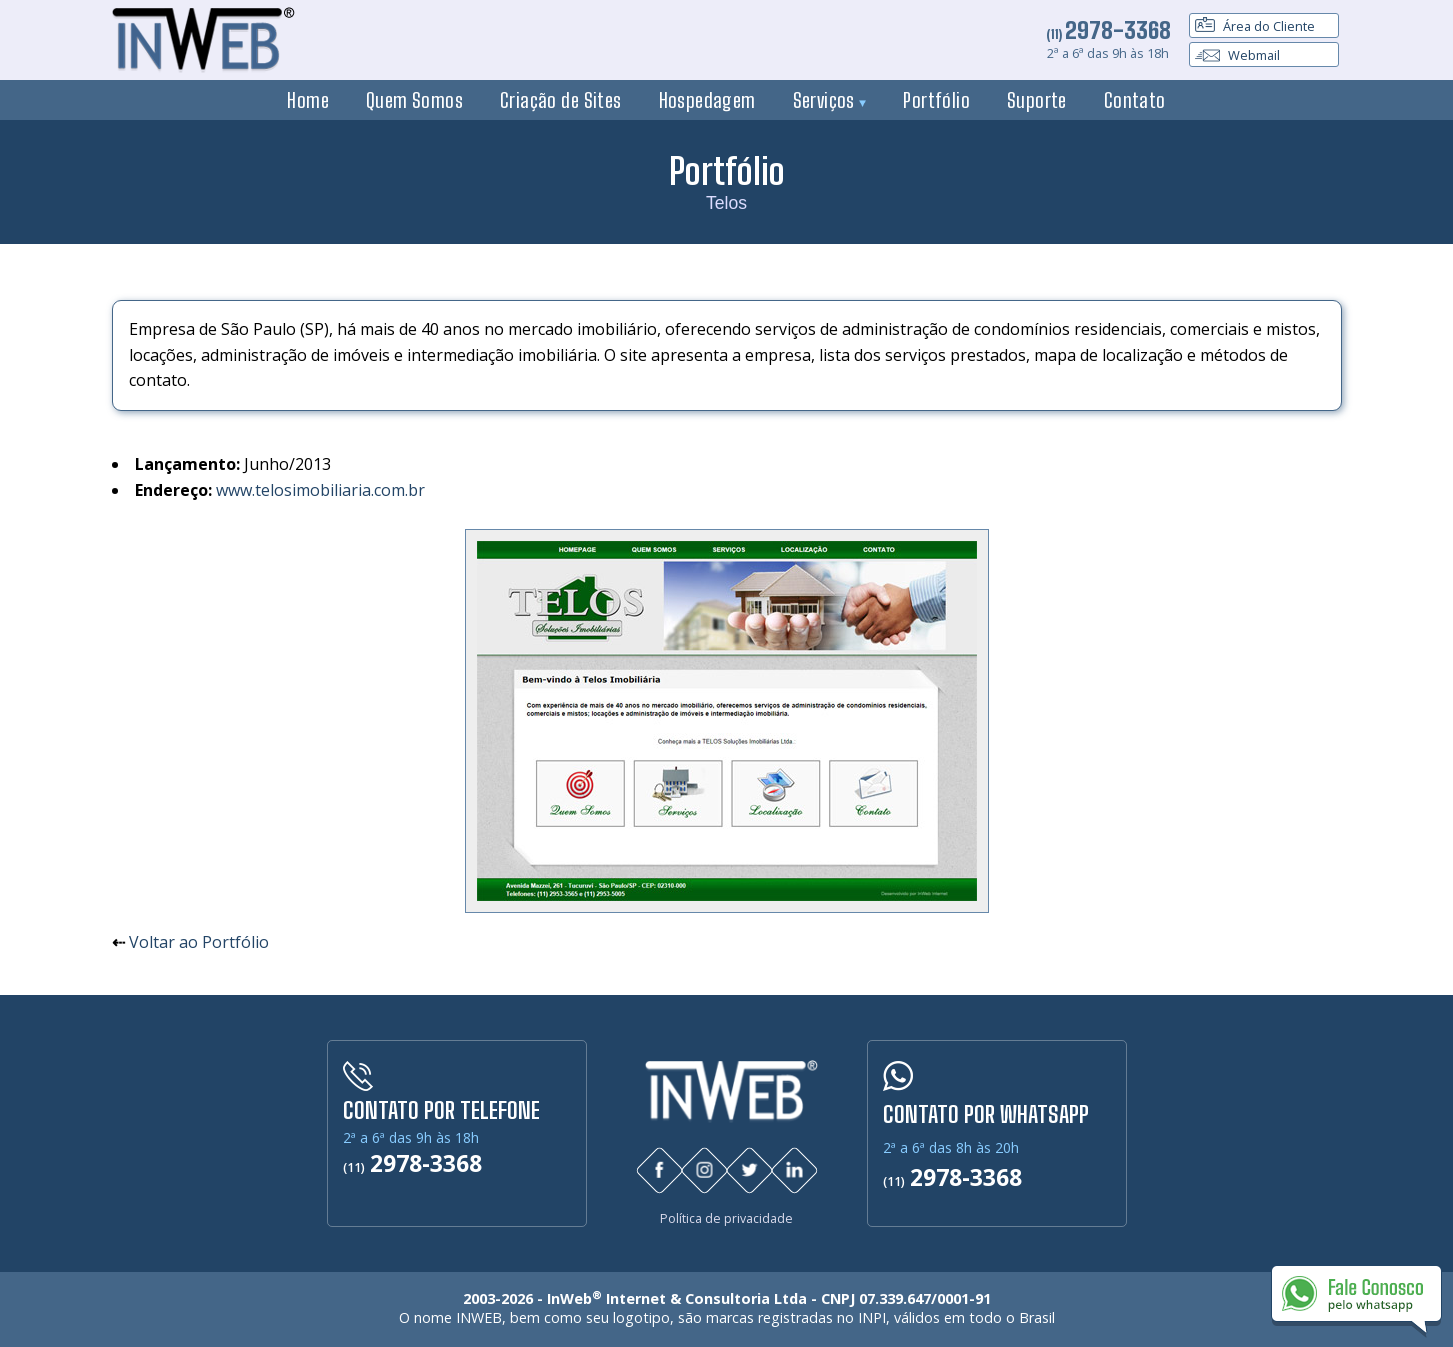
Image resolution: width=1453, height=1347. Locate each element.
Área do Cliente (1255, 26)
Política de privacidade (726, 1218)
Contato (1135, 100)
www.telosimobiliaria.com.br (320, 490)
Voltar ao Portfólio (199, 942)
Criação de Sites (561, 100)
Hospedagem (707, 100)
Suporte (1037, 100)
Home (308, 100)
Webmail (1237, 55)
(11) (1108, 34)
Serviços (830, 100)
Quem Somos (414, 100)
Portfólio (936, 100)
